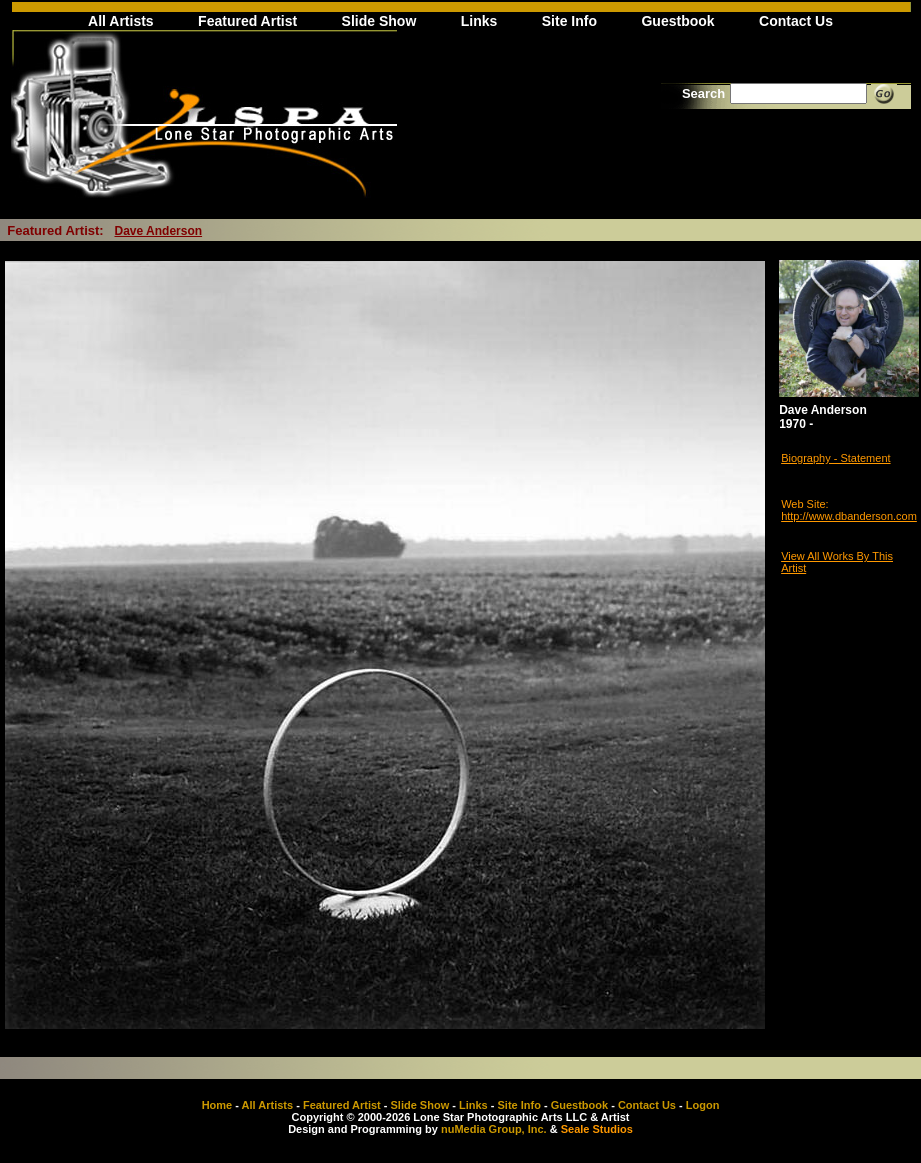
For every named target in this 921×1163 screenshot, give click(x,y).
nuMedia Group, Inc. (494, 1129)
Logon (703, 1105)
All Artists (121, 21)
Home (217, 1105)
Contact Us (796, 21)
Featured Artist (247, 21)
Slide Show (379, 21)
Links (479, 21)
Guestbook (677, 21)
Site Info (569, 21)
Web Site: (805, 504)
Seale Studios (597, 1129)
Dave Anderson (159, 231)
